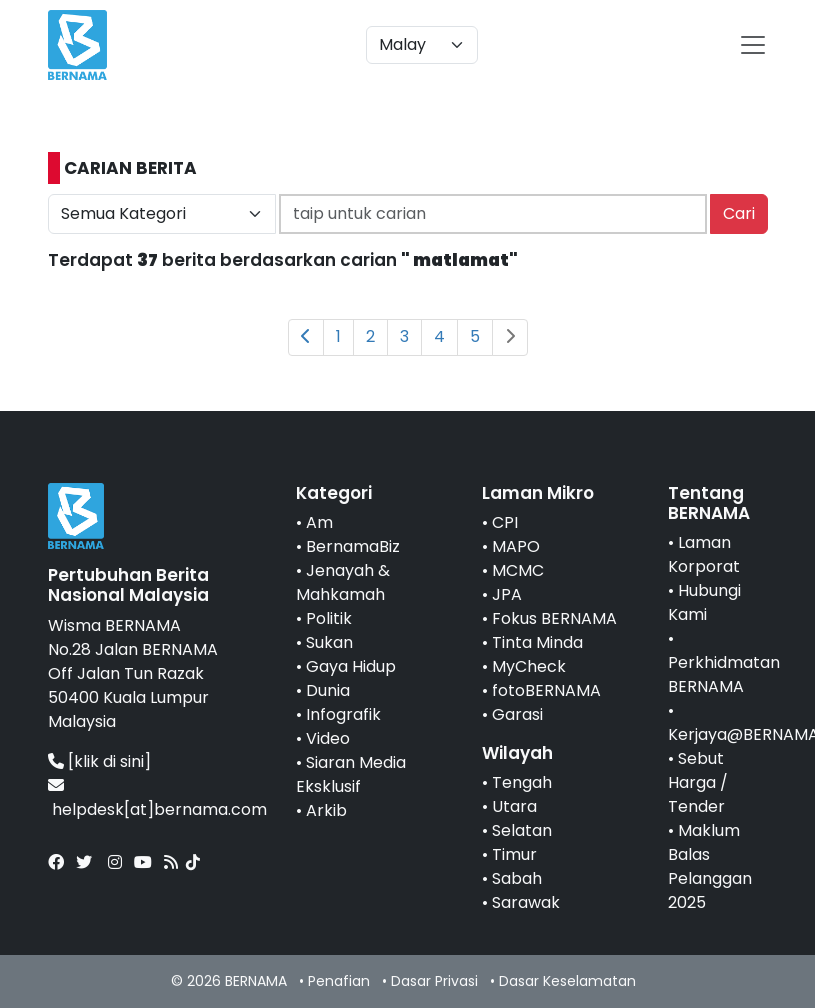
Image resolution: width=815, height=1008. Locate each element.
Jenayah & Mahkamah (343, 582)
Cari (739, 213)
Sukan (329, 642)
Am (319, 522)
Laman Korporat (704, 554)
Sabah (517, 878)
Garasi (517, 714)
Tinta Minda (537, 642)
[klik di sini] (109, 761)
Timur (514, 854)
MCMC (518, 570)
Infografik (343, 714)
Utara (514, 806)
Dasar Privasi (434, 981)
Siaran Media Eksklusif (351, 774)
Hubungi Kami (704, 602)
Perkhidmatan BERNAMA (724, 674)
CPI (505, 522)
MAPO (516, 546)
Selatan (522, 830)
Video (328, 738)
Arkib (326, 810)
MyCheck (529, 666)
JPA (507, 594)
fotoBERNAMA (546, 690)
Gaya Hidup (351, 666)
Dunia (328, 690)
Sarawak (526, 902)
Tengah (522, 782)
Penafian (339, 981)
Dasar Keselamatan (567, 981)
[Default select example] (422, 45)
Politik (329, 618)
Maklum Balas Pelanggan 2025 (710, 866)
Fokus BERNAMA (554, 618)
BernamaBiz (353, 546)
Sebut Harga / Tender (698, 782)
